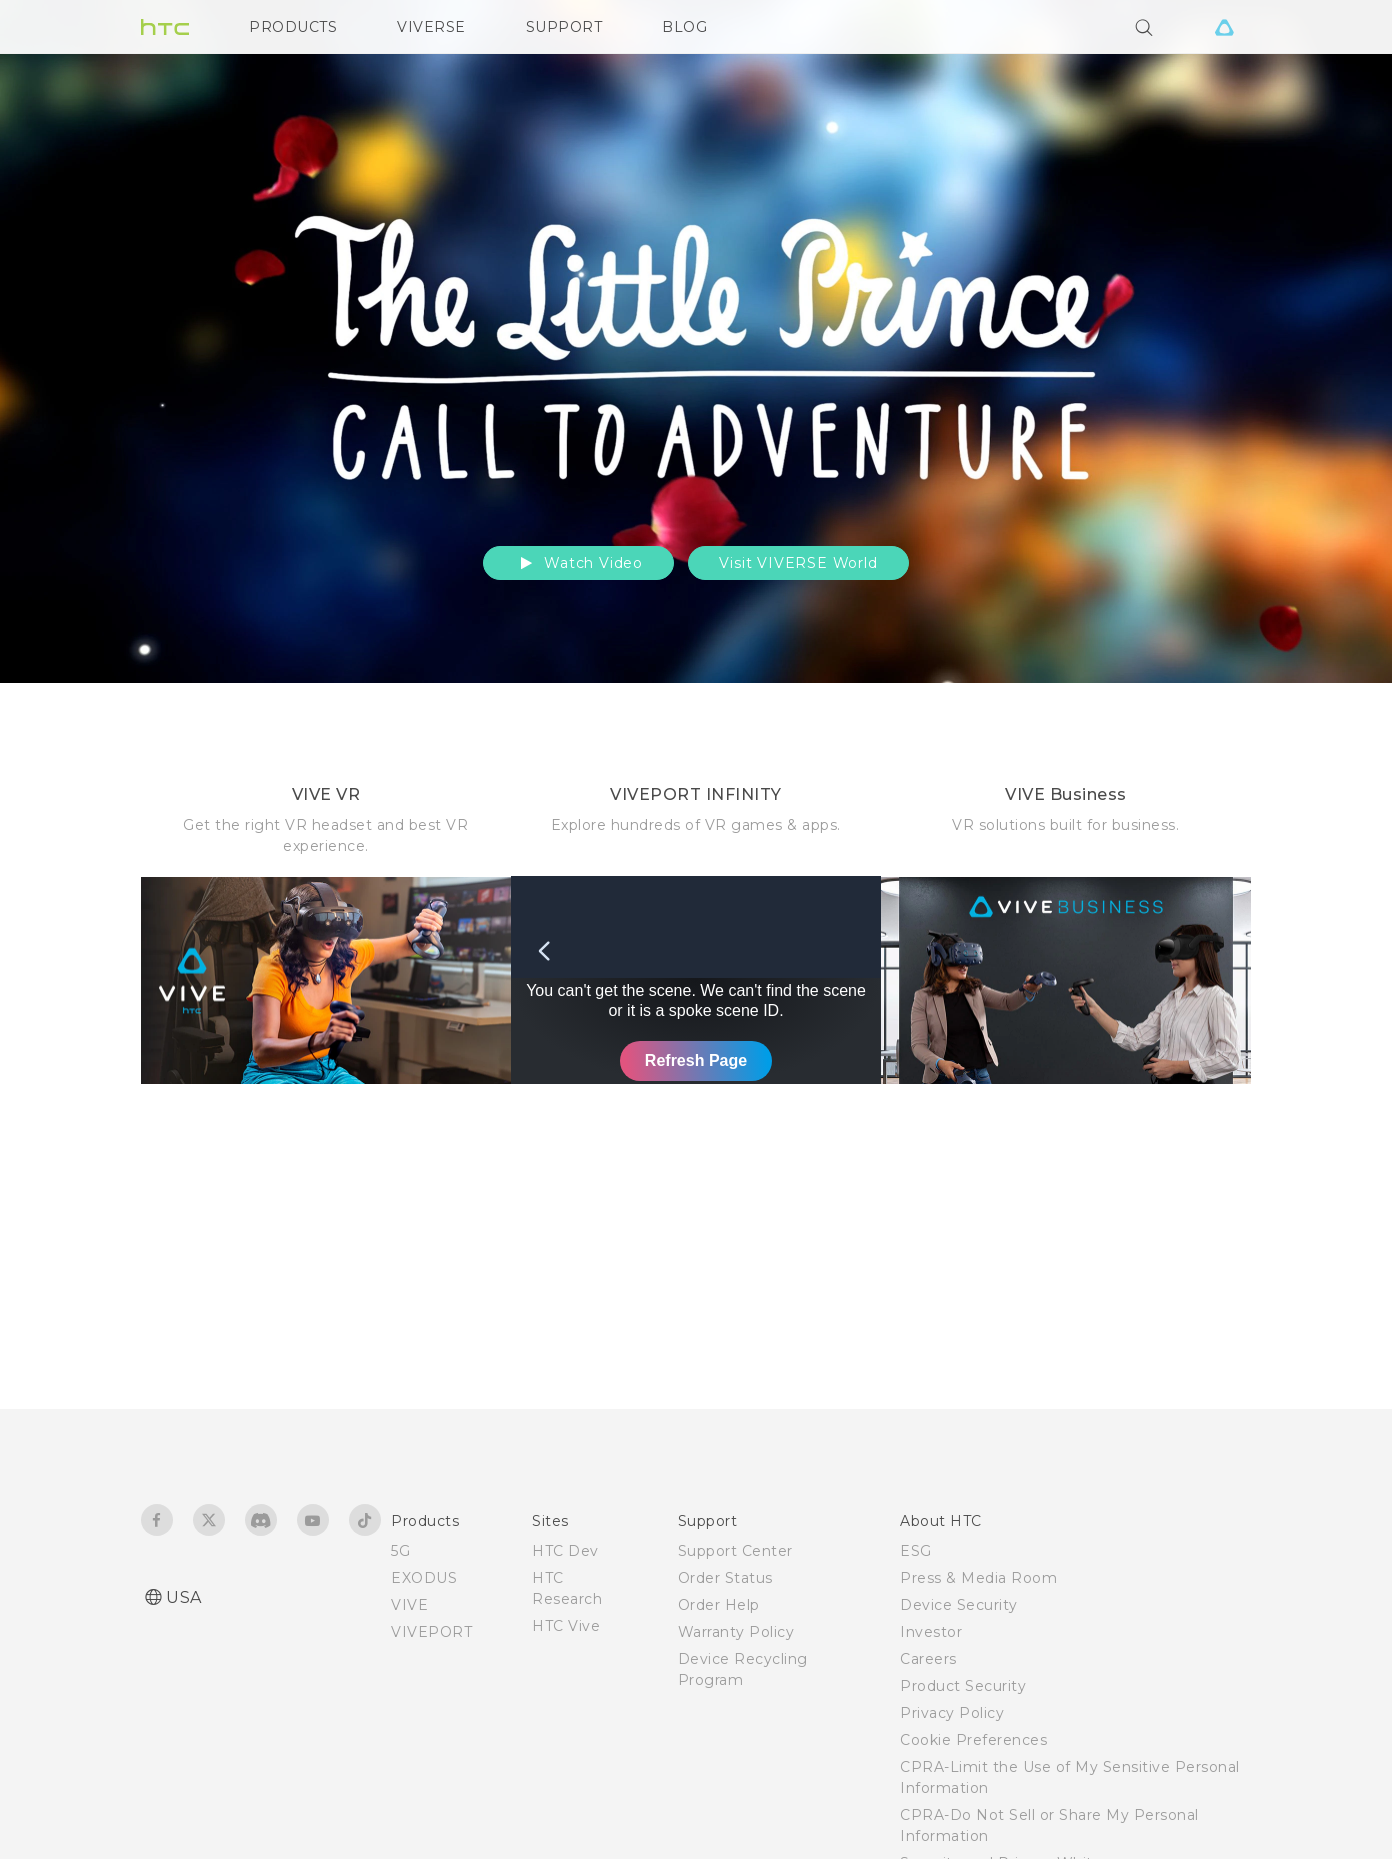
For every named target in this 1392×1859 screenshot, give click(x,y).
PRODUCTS (293, 27)
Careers (928, 1659)
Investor (931, 1632)
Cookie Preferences (973, 1740)
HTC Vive (566, 1626)
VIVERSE (431, 27)
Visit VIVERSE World (798, 563)
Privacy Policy (952, 1713)
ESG (916, 1551)
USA (184, 1597)
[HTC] (165, 27)
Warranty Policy (736, 1632)
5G (400, 1551)
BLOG (684, 27)
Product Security (963, 1686)
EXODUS (424, 1578)
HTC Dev (565, 1551)
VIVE (409, 1605)
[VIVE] (1224, 27)
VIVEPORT (431, 1632)
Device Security (959, 1605)
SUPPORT (564, 27)
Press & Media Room (978, 1578)
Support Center (735, 1551)
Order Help (719, 1605)
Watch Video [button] (578, 563)
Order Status (725, 1578)
